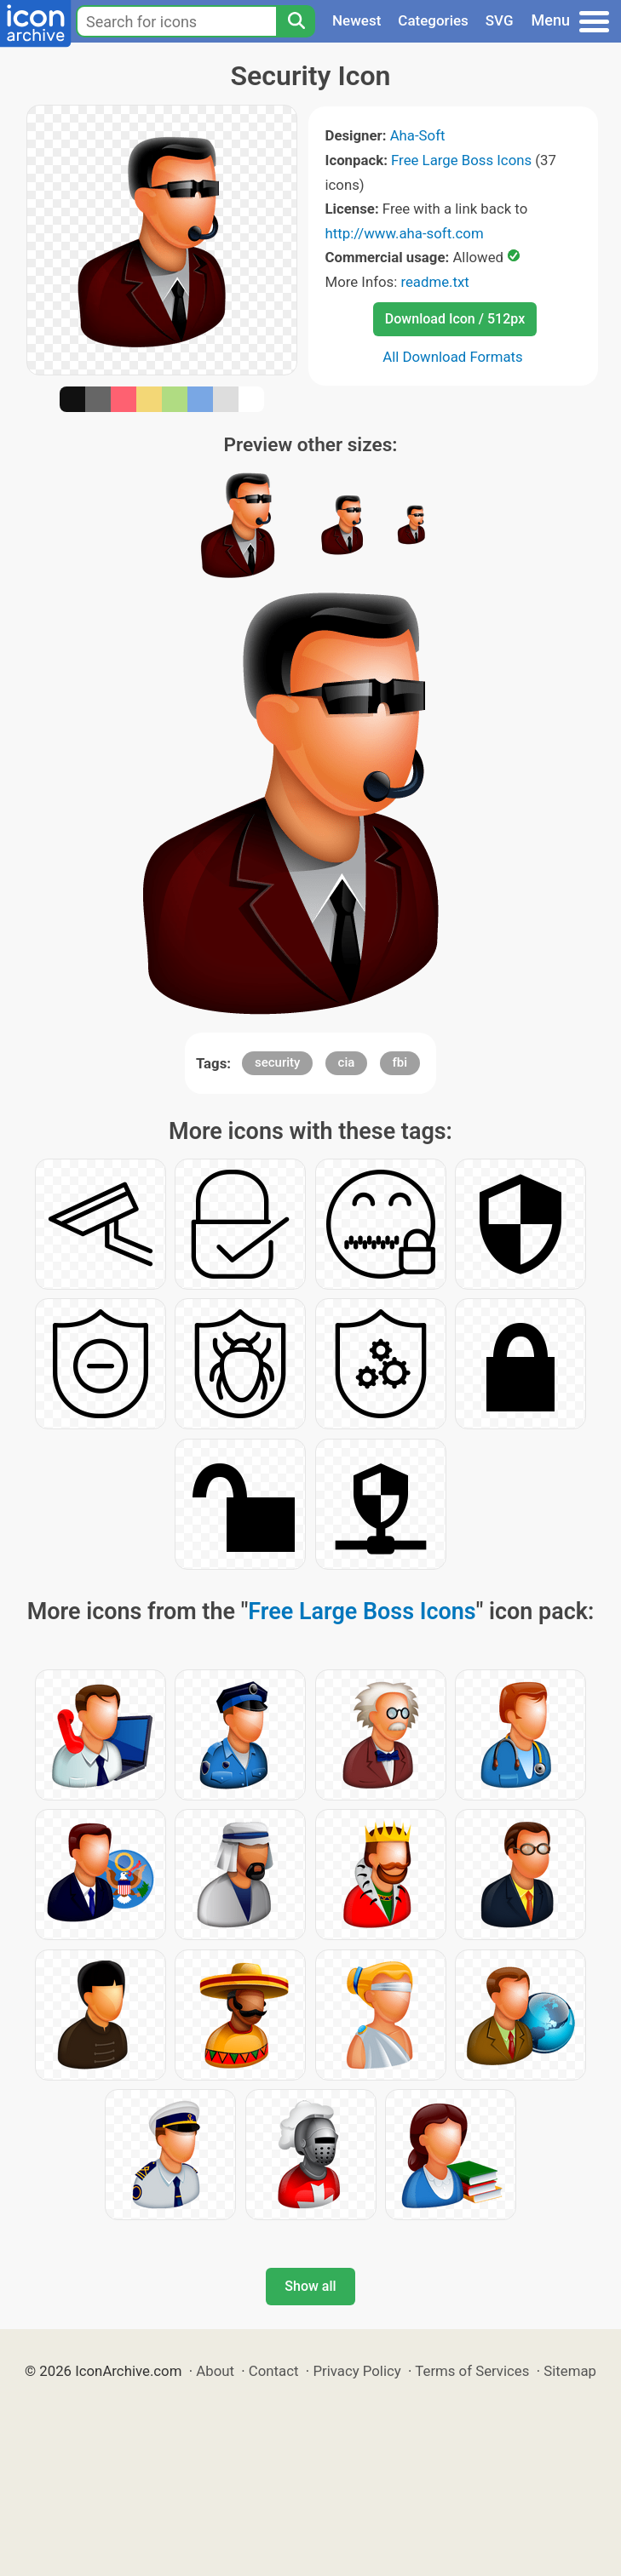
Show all (310, 2286)
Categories (433, 20)
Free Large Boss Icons (461, 160)
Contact (274, 2370)
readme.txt (434, 281)
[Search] (295, 21)
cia (346, 1062)
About (215, 2370)
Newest (356, 20)
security (277, 1062)
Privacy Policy (356, 2370)
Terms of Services (472, 2370)
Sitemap (569, 2370)
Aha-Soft (418, 135)
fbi (400, 1062)
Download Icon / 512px (455, 319)
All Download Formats (452, 356)
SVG (500, 20)
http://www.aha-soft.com (404, 233)
